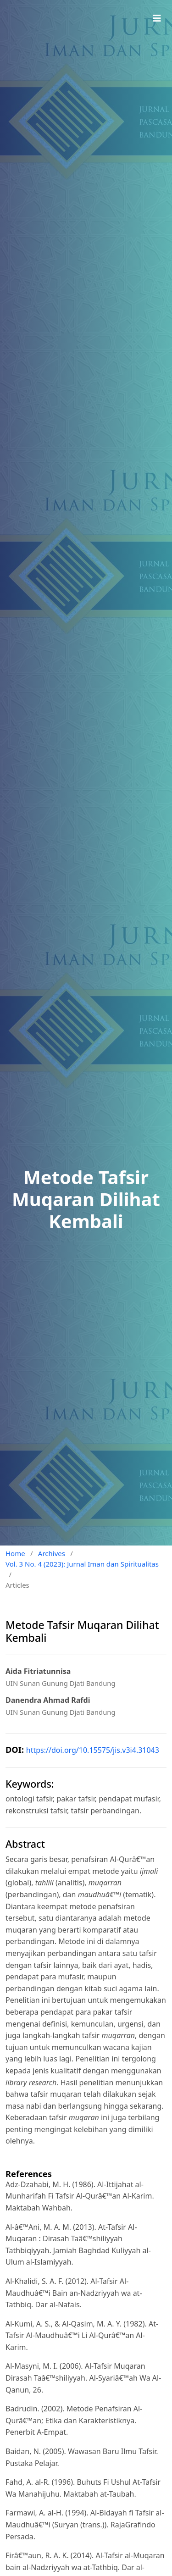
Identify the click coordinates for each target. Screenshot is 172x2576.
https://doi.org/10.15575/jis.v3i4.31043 (92, 1750)
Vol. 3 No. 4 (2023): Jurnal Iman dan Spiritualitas (82, 1563)
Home (15, 1553)
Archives (51, 1553)
